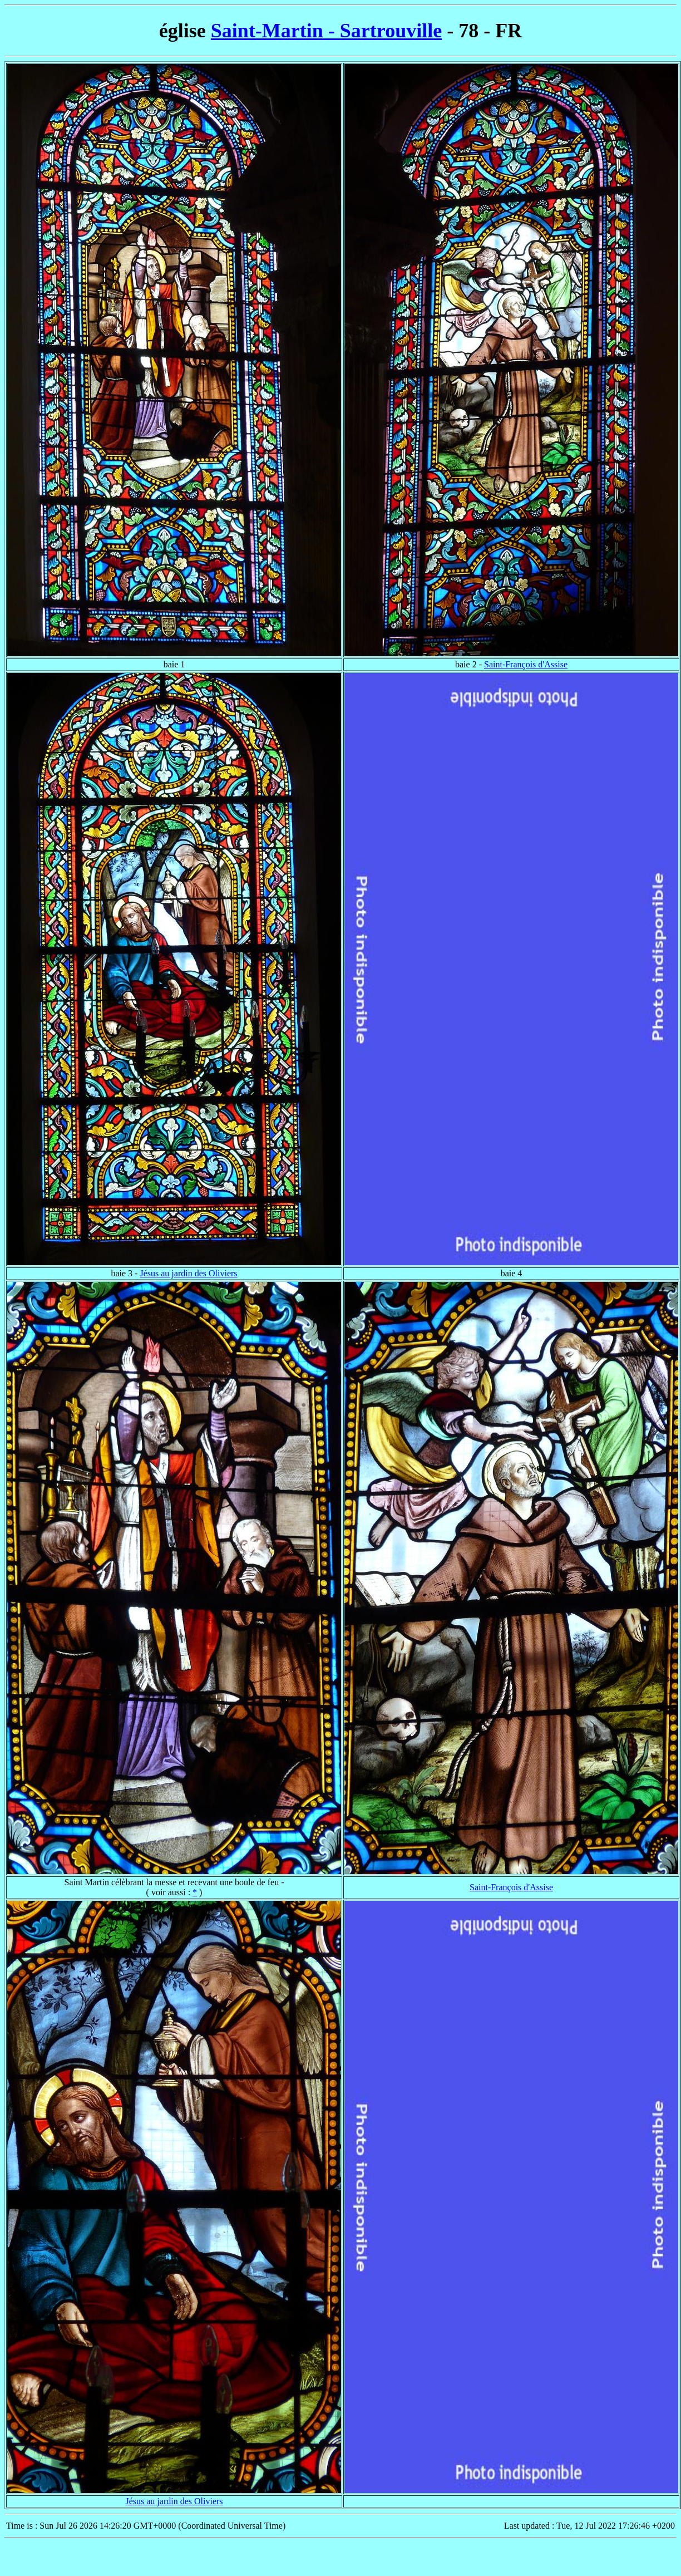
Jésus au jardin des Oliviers (188, 1273)
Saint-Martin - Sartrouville (326, 30)
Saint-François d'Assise (526, 664)
